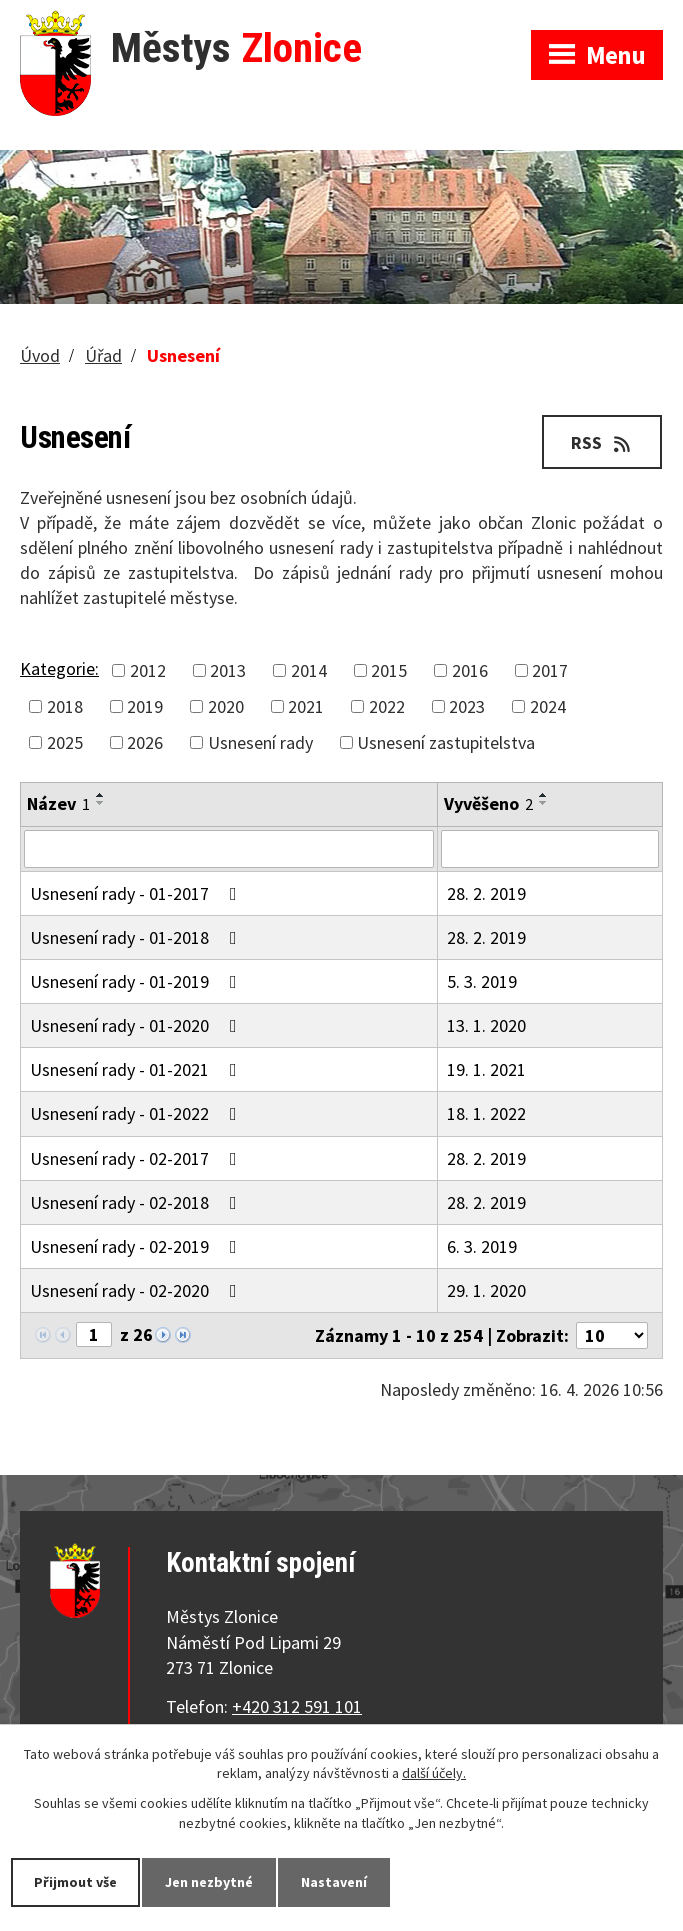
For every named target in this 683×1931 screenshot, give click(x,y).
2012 (148, 670)
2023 (467, 706)
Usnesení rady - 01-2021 (137, 1069)
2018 (65, 706)
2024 (548, 706)
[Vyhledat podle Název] (229, 849)
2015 (389, 670)
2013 (228, 670)
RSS (602, 442)
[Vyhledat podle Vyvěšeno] (550, 849)
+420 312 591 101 (297, 1706)
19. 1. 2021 (486, 1069)
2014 (309, 670)
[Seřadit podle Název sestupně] (101, 803)
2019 (145, 706)
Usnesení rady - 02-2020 (137, 1290)
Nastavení (334, 1882)
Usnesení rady (260, 742)
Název (58, 803)
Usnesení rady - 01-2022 (137, 1113)
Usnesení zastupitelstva (446, 742)
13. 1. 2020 (486, 1025)
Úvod (40, 355)
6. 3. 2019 (482, 1246)
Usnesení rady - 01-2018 (137, 937)
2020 (226, 706)
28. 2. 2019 (486, 893)
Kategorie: (59, 668)
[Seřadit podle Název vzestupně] (101, 795)
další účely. (434, 1774)
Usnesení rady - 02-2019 (137, 1246)
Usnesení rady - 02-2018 (137, 1202)
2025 (65, 742)
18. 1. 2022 (486, 1113)
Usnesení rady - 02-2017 (137, 1158)
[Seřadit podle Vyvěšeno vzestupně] (544, 795)
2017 (550, 670)
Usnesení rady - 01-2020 (137, 1025)
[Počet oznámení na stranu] (612, 1335)
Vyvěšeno (488, 803)
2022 (387, 706)
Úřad (103, 355)
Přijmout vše (75, 1882)
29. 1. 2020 (486, 1290)
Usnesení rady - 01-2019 (137, 981)
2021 (306, 706)
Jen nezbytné (209, 1882)
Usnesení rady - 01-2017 (137, 893)
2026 (145, 742)
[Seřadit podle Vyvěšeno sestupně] (544, 803)
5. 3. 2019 (482, 981)
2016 (470, 670)
